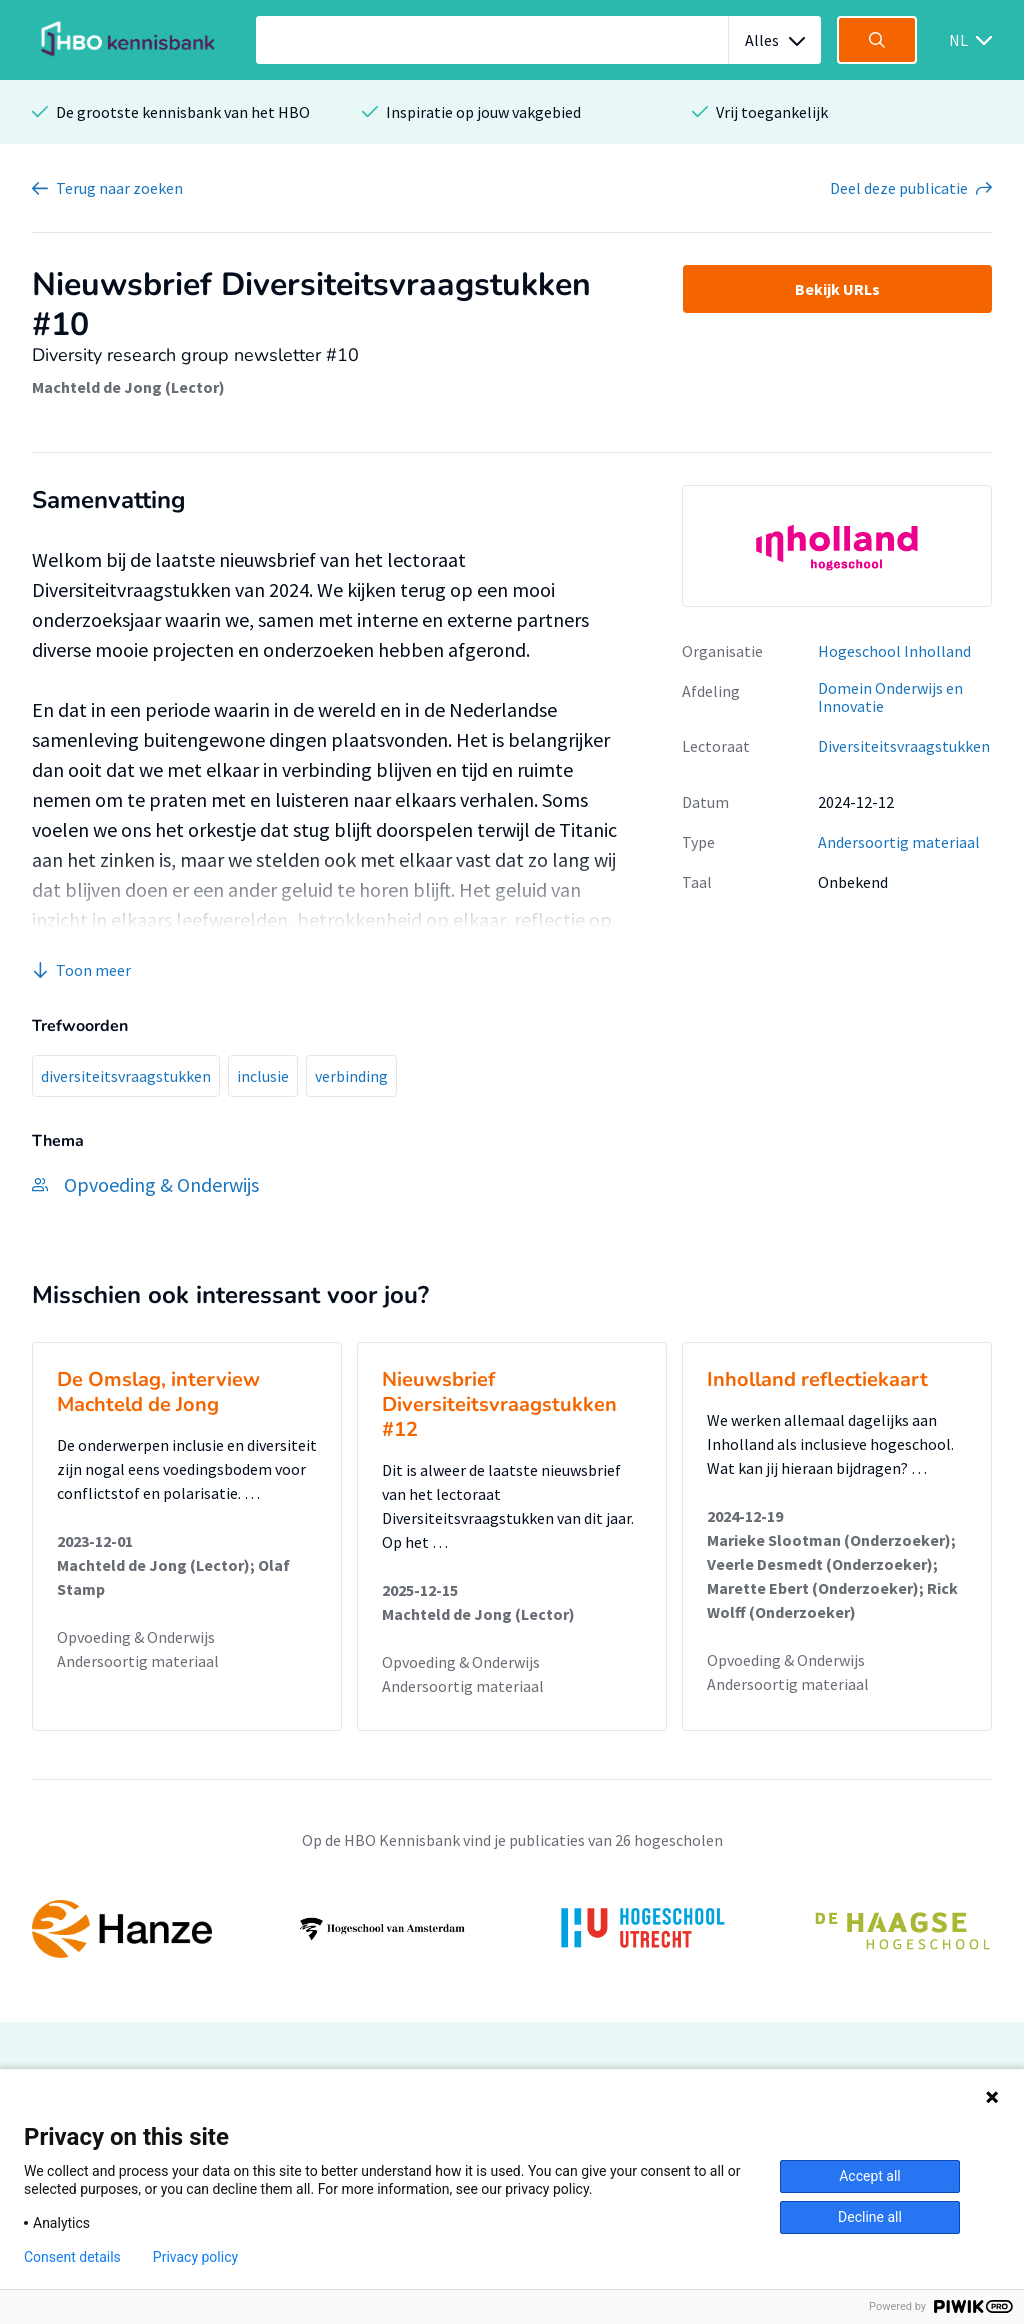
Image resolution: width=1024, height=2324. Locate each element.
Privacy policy (195, 2257)
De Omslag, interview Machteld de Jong (158, 1392)
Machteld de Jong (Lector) (128, 387)
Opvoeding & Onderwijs (136, 1637)
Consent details (72, 2257)
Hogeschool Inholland (894, 651)
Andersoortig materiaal (899, 842)
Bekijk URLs (837, 289)
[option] (837, 546)
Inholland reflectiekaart (817, 1379)
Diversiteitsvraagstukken (904, 746)
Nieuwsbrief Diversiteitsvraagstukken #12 (499, 1404)
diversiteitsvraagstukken (126, 1076)
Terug (119, 188)
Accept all (870, 2176)
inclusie (263, 1076)
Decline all (870, 2217)
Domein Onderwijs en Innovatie (890, 697)
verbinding (351, 1076)
